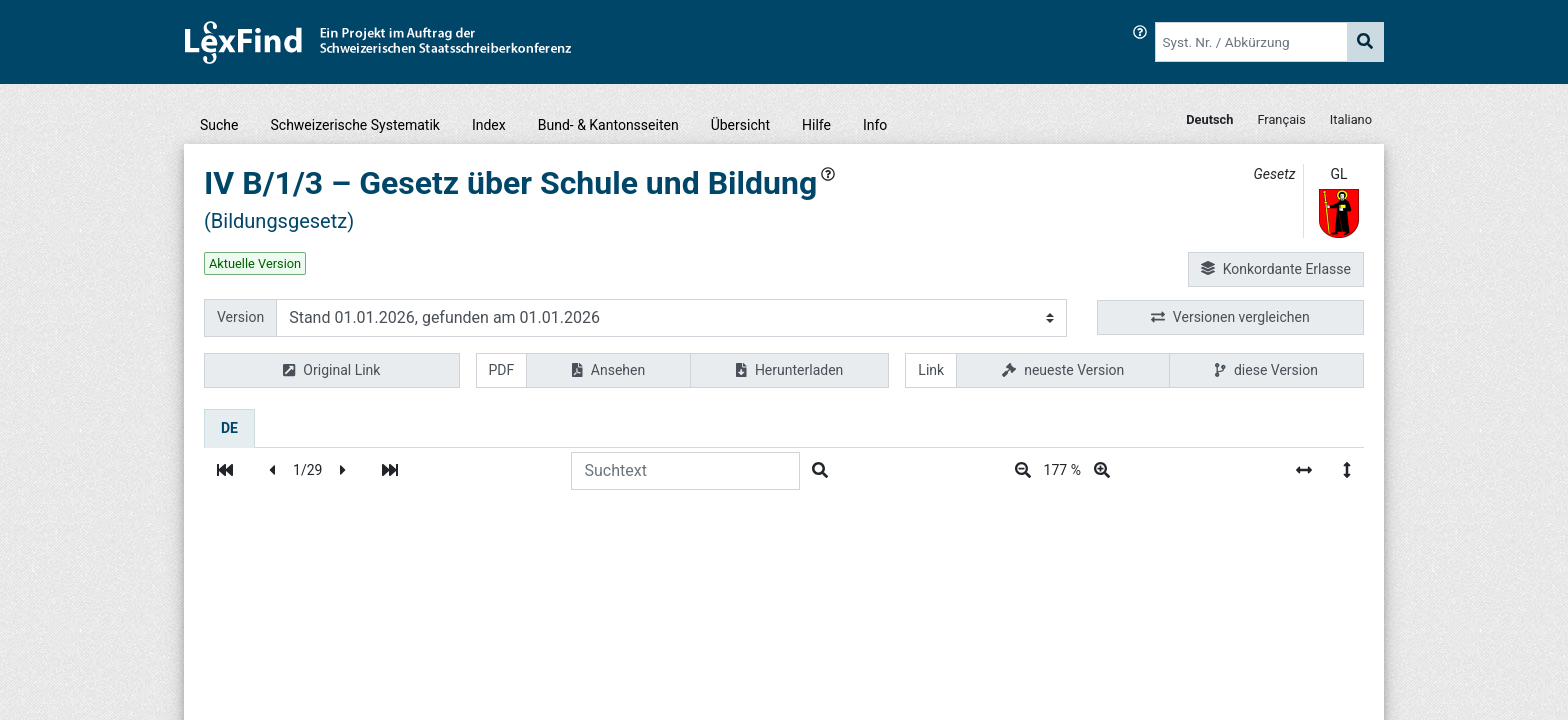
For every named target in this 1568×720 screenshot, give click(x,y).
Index (489, 125)
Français (1281, 119)
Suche (219, 125)
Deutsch (1209, 119)
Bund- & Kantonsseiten (608, 125)
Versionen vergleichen (1230, 317)
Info (875, 125)
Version (240, 317)
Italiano (1351, 119)
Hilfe (816, 125)
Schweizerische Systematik (355, 125)
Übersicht (740, 125)
